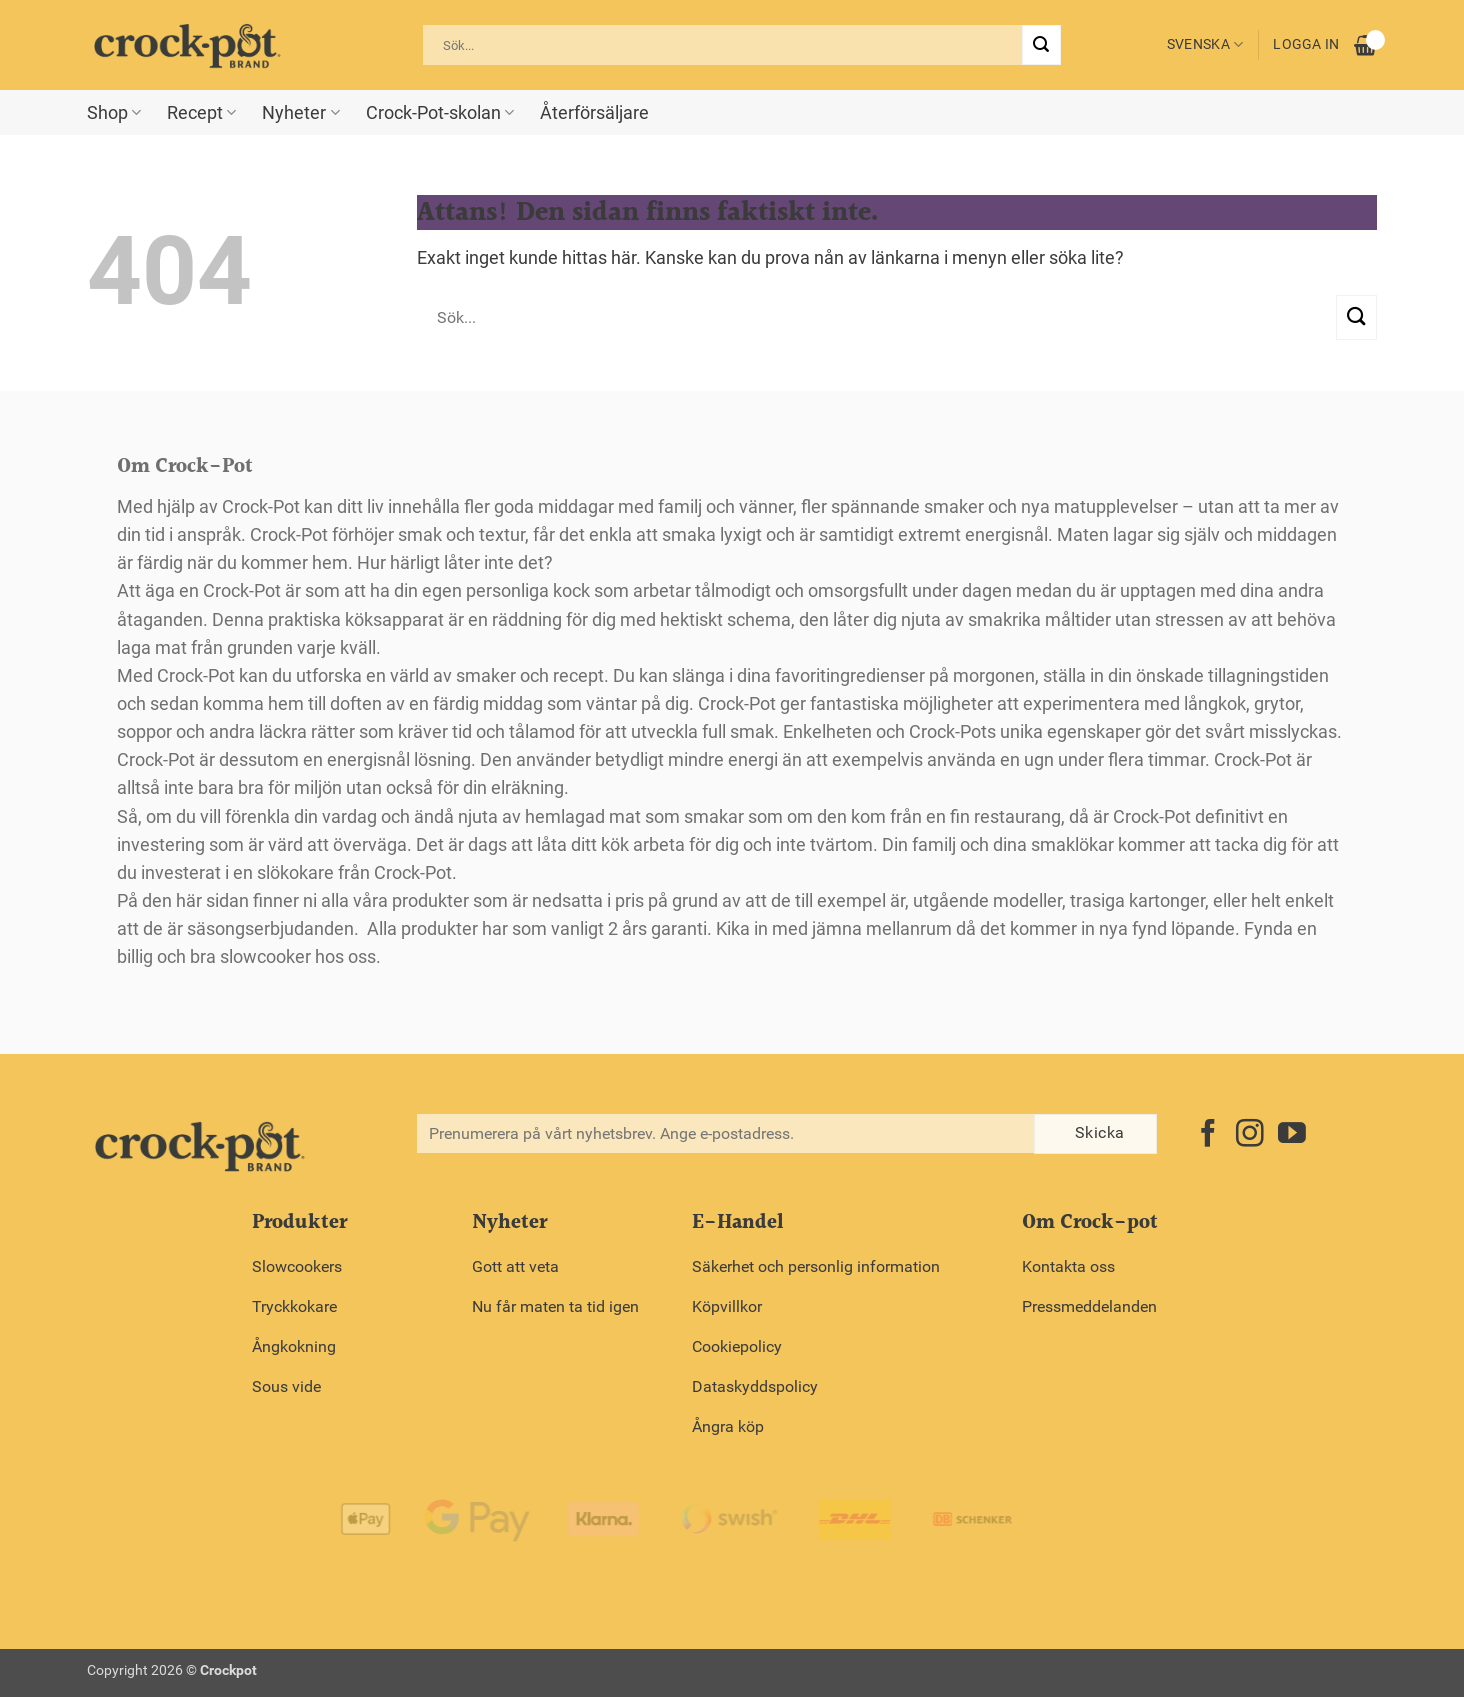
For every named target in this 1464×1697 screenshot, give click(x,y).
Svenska (1205, 44)
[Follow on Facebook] (1208, 1135)
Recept (201, 113)
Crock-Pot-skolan (440, 113)
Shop (114, 113)
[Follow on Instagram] (1250, 1135)
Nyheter (300, 113)
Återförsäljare (594, 113)
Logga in (1306, 44)
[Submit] (1041, 45)
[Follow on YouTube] (1292, 1135)
